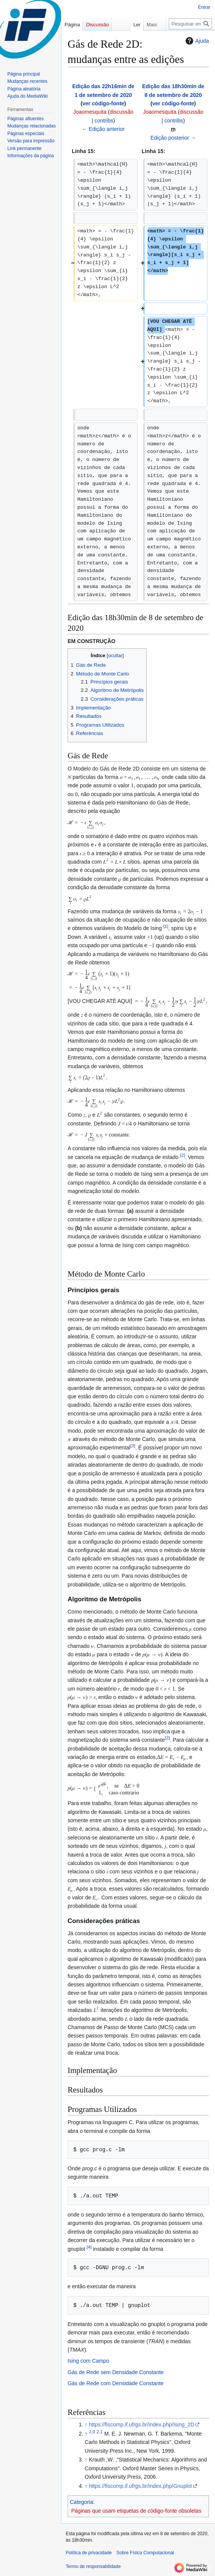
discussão (121, 112)
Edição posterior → (173, 138)
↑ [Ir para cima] (86, 2424)
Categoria (81, 2502)
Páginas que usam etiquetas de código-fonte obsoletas (136, 2511)
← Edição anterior (103, 129)
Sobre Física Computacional (145, 2552)
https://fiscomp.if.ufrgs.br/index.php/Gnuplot (140, 2486)
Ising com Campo (88, 2361)
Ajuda (196, 41)
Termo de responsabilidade (93, 2566)
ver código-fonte (103, 103)
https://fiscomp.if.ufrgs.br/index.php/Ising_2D (141, 2424)
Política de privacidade (89, 2552)
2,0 (92, 2431)
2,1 (100, 2431)
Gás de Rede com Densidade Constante (115, 2383)
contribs (103, 121)
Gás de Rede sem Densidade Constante (115, 2372)
